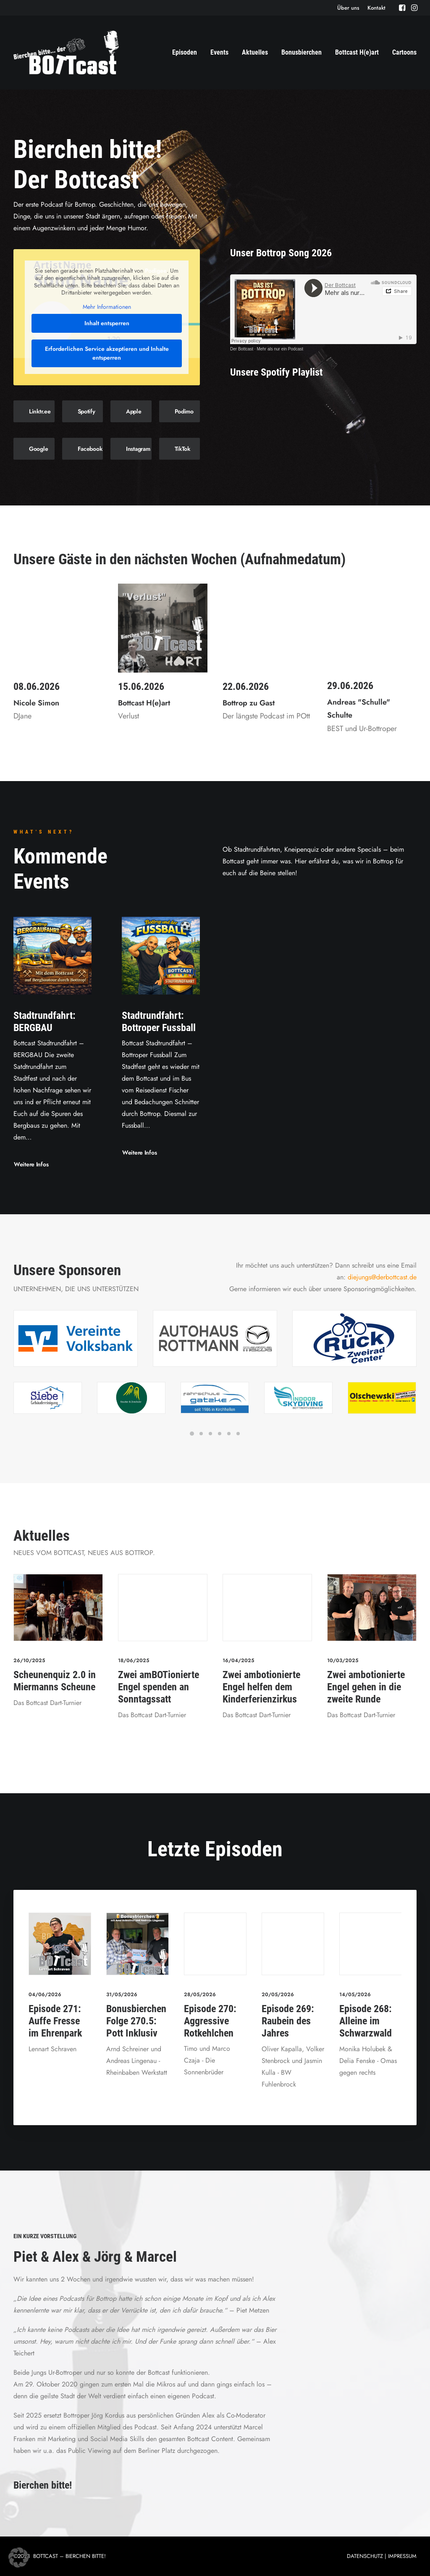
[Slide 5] (228, 1433)
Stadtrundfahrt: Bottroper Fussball (159, 1021)
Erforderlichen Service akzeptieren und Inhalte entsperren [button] (107, 353)
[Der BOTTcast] (66, 52)
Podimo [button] (184, 411)
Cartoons (404, 52)
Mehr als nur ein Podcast (280, 349)
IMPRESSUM (402, 2556)
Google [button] (38, 449)
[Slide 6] (238, 1433)
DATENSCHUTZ (365, 2556)
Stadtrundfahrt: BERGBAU (44, 1021)
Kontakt (376, 8)
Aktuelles (255, 52)
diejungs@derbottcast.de (382, 1276)
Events (219, 52)
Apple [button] (134, 411)
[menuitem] (348, 8)
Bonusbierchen (301, 52)
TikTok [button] (182, 449)
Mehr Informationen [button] (107, 307)
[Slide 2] (201, 1433)
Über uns (348, 8)
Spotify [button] (86, 411)
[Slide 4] (219, 1433)
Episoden (184, 52)
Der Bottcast (241, 349)
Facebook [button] (90, 449)
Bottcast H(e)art (357, 52)
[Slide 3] (210, 1433)
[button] (402, 7)
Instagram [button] (138, 449)
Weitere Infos (31, 1164)
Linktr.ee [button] (39, 411)
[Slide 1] (192, 1433)
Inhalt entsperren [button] (106, 323)
